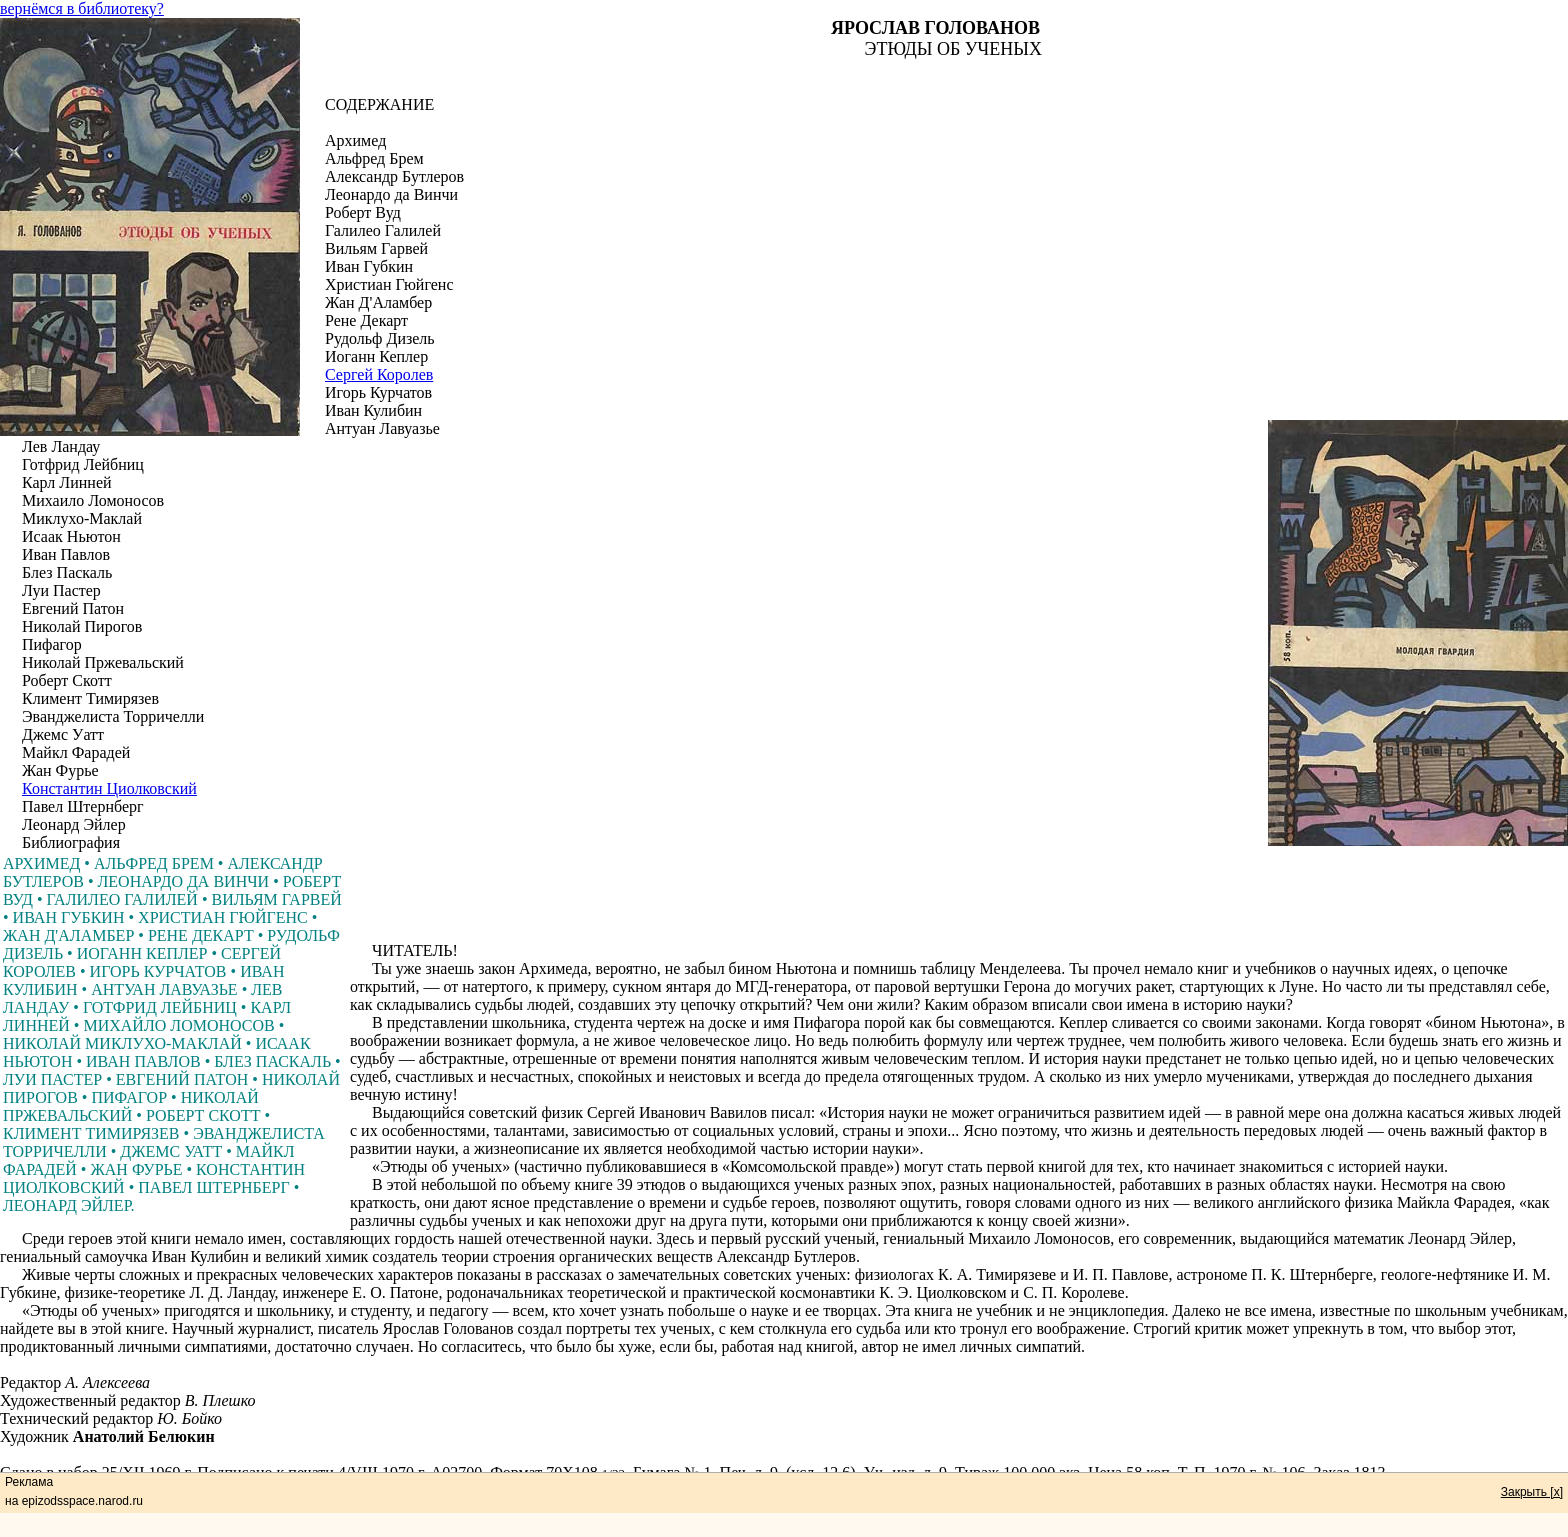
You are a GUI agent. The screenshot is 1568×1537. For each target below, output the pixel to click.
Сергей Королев (379, 374)
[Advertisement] (959, 897)
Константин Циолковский (109, 788)
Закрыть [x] (1532, 1492)
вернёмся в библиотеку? (82, 8)
